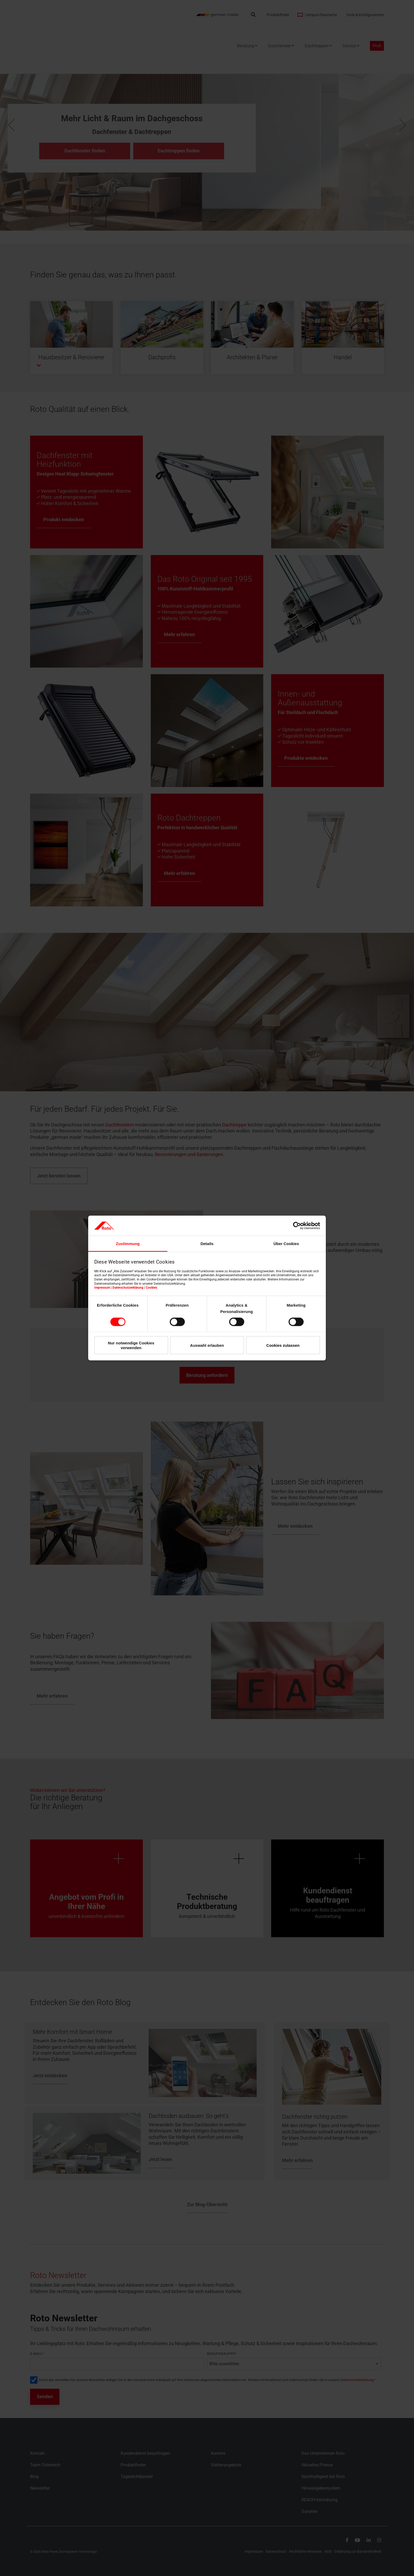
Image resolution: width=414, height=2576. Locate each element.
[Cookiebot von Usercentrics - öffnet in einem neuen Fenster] (297, 1225)
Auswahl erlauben (207, 1345)
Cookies (151, 1287)
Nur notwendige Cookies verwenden (131, 1345)
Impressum (102, 1287)
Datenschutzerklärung (127, 1287)
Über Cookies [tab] (286, 1243)
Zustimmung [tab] (128, 1243)
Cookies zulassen (283, 1345)
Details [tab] (206, 1243)
